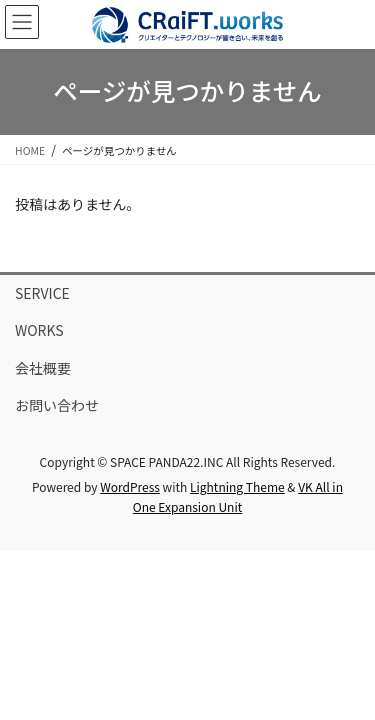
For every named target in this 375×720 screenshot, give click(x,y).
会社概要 (43, 368)
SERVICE (42, 293)
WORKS (39, 330)
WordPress (130, 486)
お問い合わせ (57, 405)
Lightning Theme (237, 486)
